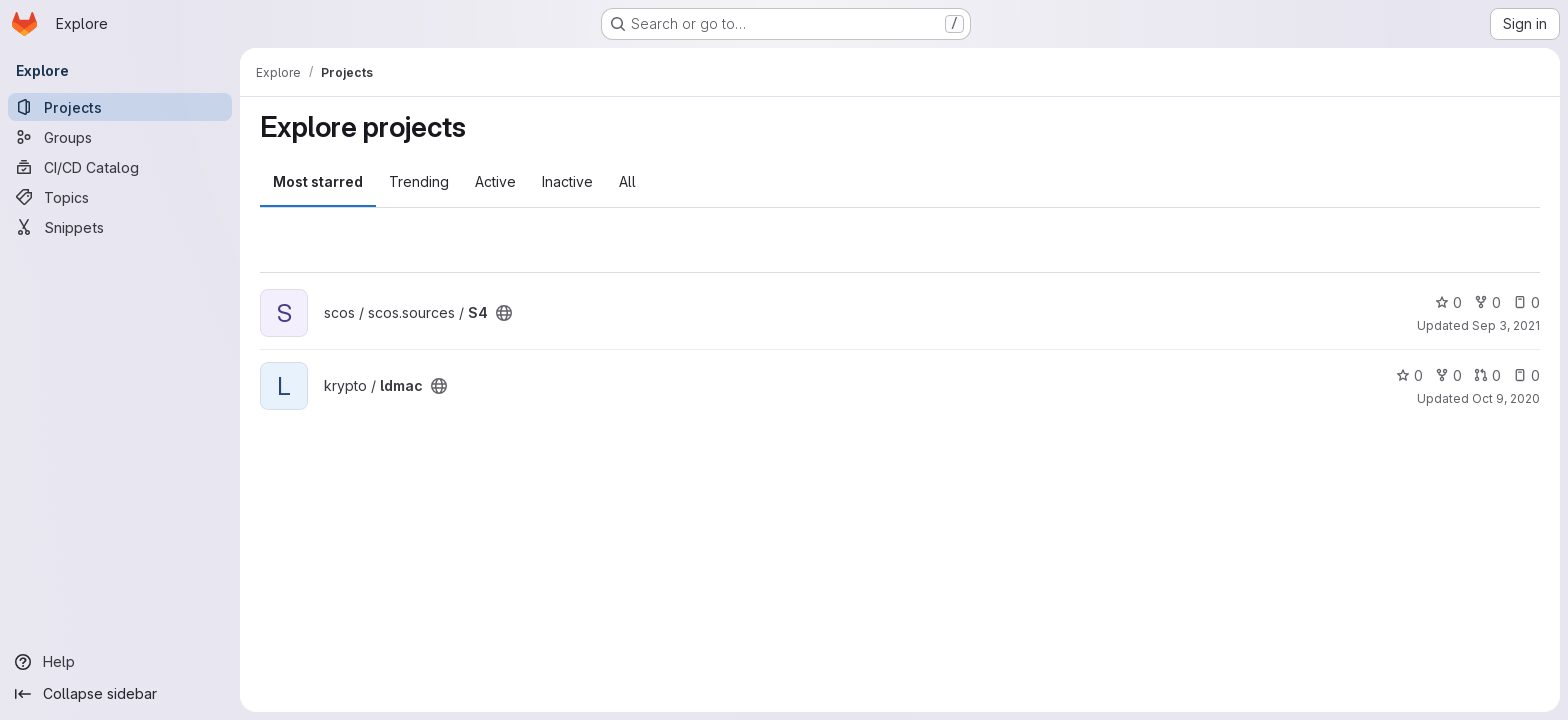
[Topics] (120, 197)
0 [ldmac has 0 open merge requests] (1487, 375)
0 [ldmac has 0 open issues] (1526, 375)
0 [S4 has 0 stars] (1448, 302)
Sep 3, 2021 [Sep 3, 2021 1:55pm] (1506, 325)
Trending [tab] (419, 181)
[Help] (120, 662)
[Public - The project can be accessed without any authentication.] (504, 313)
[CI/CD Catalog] (120, 167)
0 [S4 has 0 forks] (1487, 302)
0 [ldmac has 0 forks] (1448, 375)
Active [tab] (495, 181)
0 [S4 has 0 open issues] (1526, 302)
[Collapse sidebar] (120, 694)
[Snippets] (120, 227)
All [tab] (627, 181)
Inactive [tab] (567, 181)
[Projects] (120, 107)
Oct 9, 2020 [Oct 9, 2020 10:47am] (1506, 398)
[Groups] (120, 137)
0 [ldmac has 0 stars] (1409, 375)
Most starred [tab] (318, 181)
